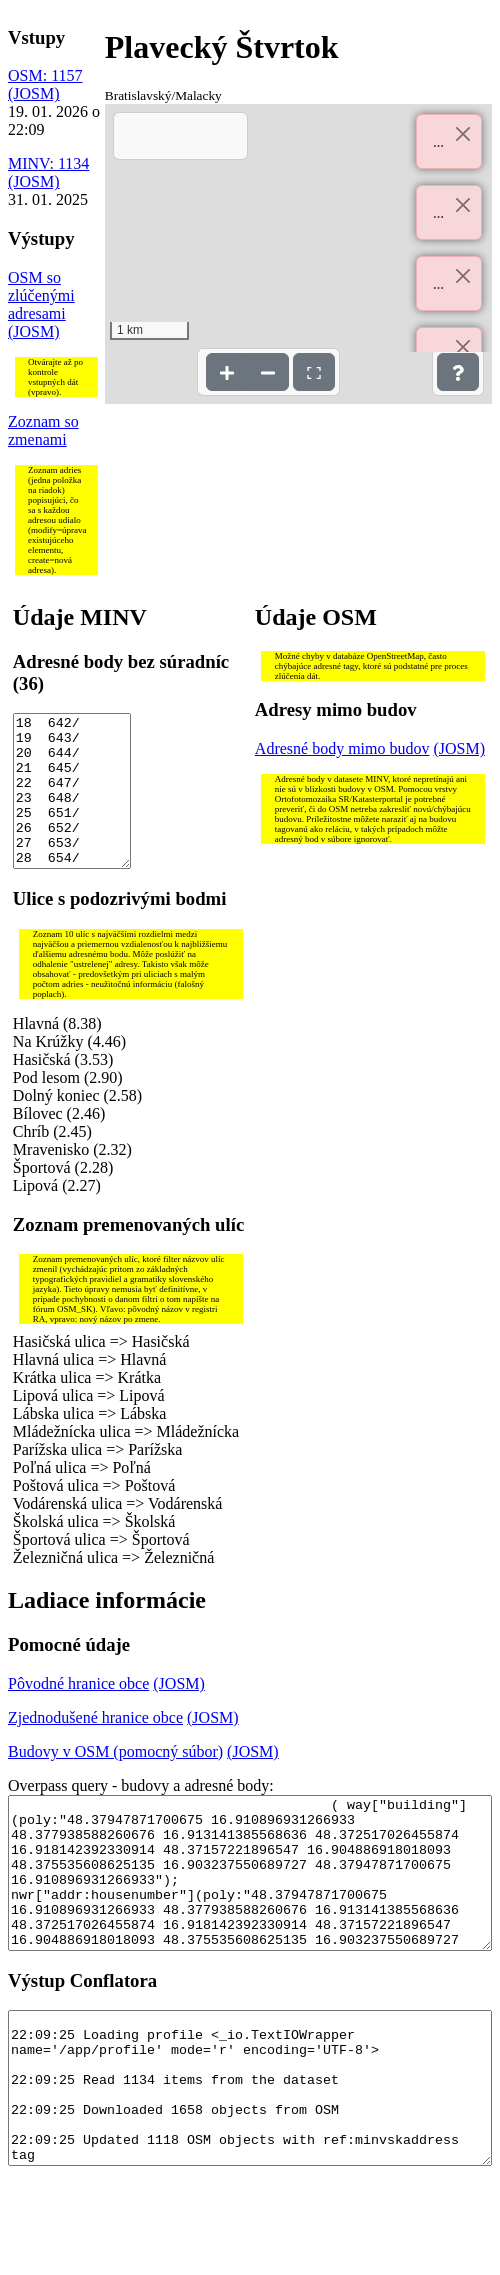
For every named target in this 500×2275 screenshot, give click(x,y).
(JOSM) (34, 93)
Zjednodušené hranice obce (95, 1747)
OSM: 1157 (45, 75)
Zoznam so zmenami (43, 430)
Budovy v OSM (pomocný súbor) (115, 1781)
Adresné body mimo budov (342, 748)
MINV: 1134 (48, 163)
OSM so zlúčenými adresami (41, 295)
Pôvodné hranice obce (78, 1713)
